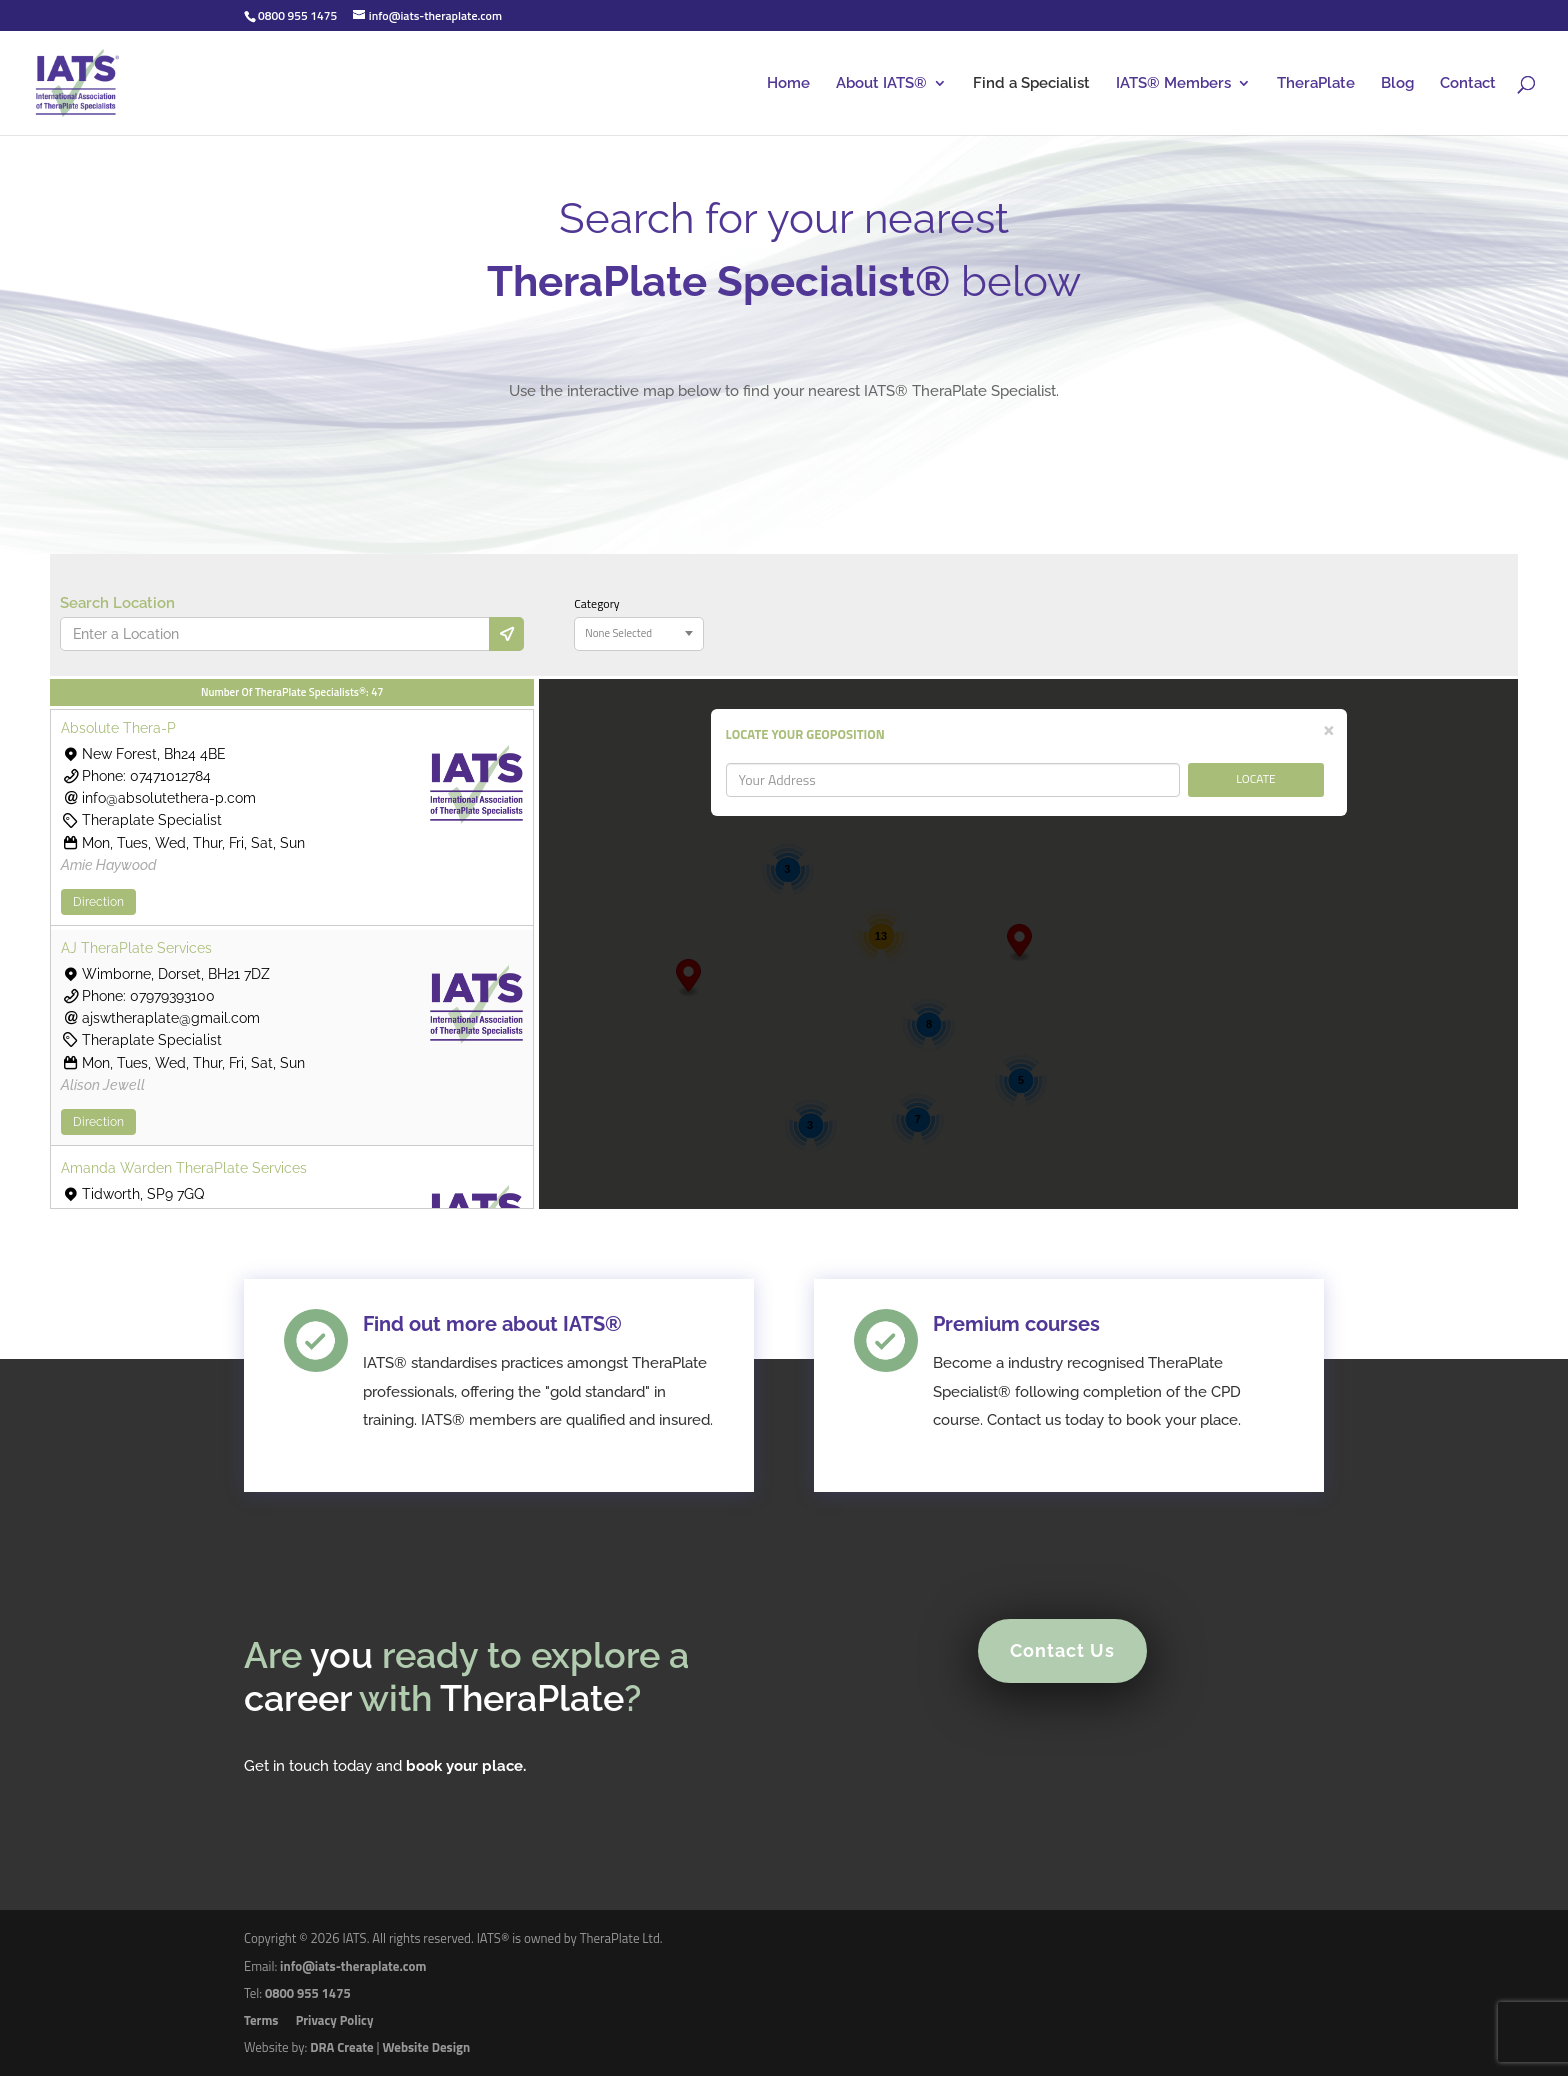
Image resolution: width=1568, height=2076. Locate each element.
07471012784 (170, 776)
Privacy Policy (335, 2020)
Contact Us (1048, 1664)
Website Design (426, 2047)
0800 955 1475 (308, 1993)
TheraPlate (1316, 84)
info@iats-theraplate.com (353, 1966)
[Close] (1329, 728)
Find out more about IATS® (509, 1381)
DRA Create (341, 2047)
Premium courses (1012, 1381)
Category (596, 604)
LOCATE (1256, 778)
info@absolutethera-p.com (169, 798)
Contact (1468, 84)
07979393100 (172, 996)
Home (788, 84)
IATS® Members (1173, 84)
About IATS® (881, 84)
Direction (98, 902)
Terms (261, 2020)
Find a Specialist (1031, 84)
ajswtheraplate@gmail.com (171, 1018)
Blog (1397, 84)
